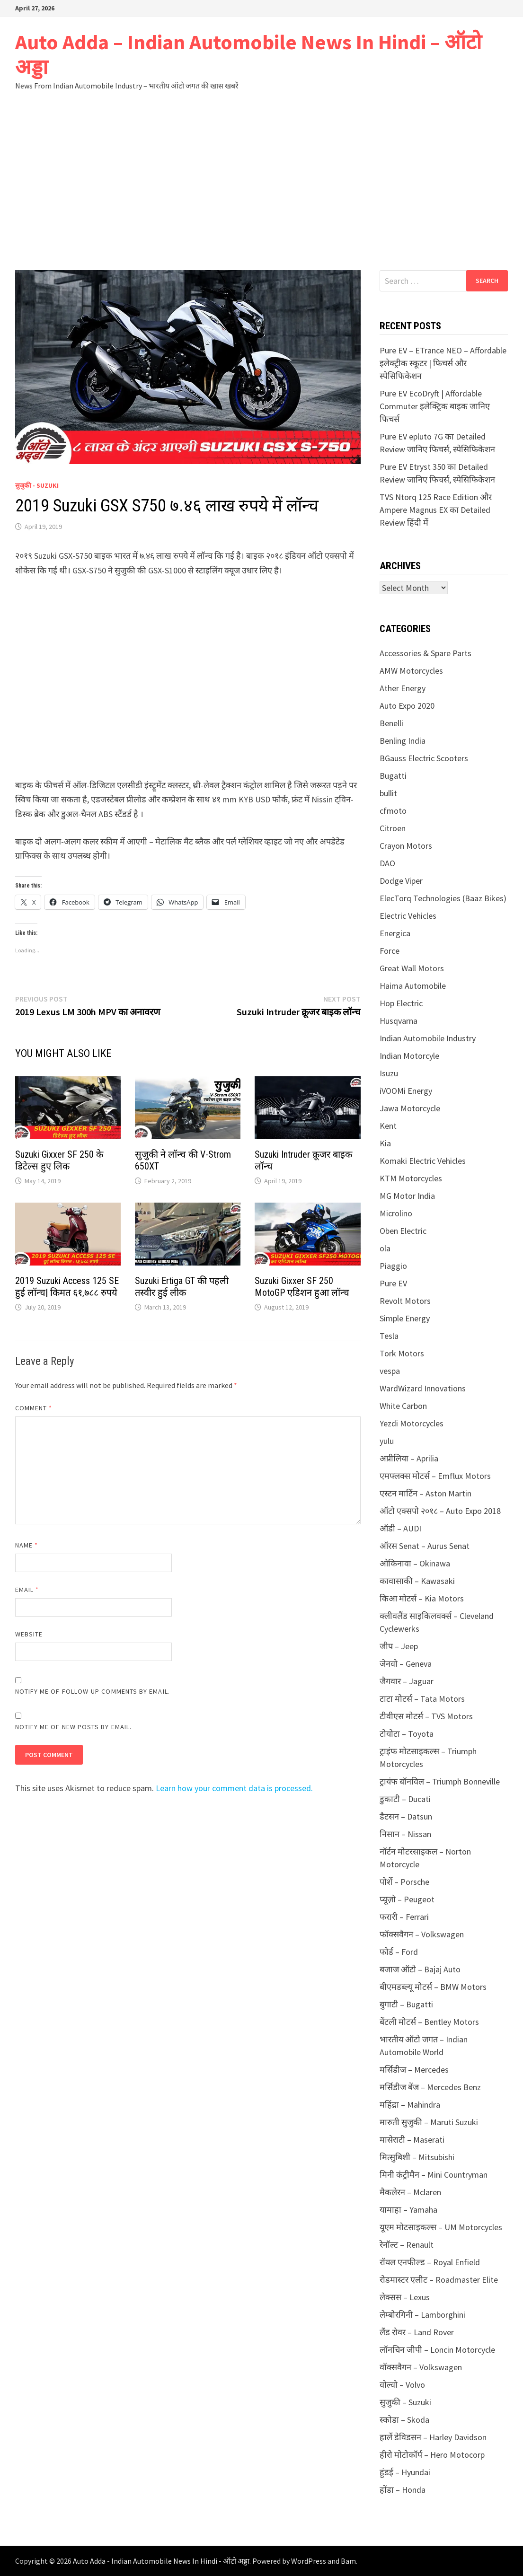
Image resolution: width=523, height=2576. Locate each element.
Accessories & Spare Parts (425, 653)
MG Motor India (407, 1195)
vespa (390, 1370)
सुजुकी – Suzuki (405, 2402)
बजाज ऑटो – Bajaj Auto (420, 1969)
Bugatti (393, 775)
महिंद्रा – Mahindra (410, 2104)
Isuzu (389, 1073)
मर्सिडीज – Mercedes (414, 2069)
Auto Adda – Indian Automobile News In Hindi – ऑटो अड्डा (248, 54)
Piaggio (393, 1265)
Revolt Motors (405, 1300)
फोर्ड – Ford (399, 1951)
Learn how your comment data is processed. (234, 1788)
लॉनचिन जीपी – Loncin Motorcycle (437, 2349)
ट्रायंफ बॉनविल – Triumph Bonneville (440, 1781)
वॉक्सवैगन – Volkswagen (421, 2367)
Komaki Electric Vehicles (423, 1160)
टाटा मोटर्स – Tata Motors (422, 1698)
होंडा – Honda (402, 2489)
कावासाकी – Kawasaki (417, 1580)
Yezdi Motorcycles (411, 1423)
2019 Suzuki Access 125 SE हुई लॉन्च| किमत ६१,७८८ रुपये (67, 1286)
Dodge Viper (401, 880)
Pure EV (393, 1283)
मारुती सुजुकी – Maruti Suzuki (429, 2122)
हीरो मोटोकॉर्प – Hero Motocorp (432, 2454)
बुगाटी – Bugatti (406, 2004)
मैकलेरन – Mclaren (410, 2192)
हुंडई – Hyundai (405, 2472)
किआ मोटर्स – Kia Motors (422, 1598)
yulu (387, 1440)
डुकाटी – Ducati (405, 1799)
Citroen (393, 828)
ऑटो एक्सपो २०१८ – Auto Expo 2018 (440, 1510)
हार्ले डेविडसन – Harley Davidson (433, 2437)
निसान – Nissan (405, 1834)
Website (29, 1634)
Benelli (391, 723)
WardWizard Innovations (423, 1388)
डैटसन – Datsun (406, 1816)
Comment (34, 1408)
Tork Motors (402, 1353)
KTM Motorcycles (411, 1178)
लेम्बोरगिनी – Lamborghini (422, 2314)
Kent (388, 1125)
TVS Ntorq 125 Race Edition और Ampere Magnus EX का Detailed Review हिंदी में (436, 510)
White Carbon (403, 1405)
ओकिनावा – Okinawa (415, 1563)
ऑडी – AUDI (400, 1528)
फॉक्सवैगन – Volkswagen (422, 1934)
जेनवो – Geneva (406, 1663)
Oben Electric (403, 1230)
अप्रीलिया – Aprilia (409, 1458)
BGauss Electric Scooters (424, 758)
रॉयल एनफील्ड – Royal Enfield (430, 2262)
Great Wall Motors (412, 968)
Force (389, 950)
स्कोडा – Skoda (404, 2419)
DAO (387, 863)
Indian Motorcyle (409, 1055)
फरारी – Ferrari (404, 1916)
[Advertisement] (261, 180)
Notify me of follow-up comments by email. (92, 1691)
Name (26, 1545)
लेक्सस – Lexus (405, 2297)
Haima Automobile (413, 985)
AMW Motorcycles (411, 670)
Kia (385, 1143)
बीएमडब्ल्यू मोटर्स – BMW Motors (433, 1986)
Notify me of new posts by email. (73, 1727)
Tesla (389, 1335)
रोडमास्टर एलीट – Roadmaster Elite (439, 2279)
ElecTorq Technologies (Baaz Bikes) (443, 898)
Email (27, 1589)
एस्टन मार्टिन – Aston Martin (425, 1493)
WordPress (308, 2561)
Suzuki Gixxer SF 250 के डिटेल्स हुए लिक (59, 1160)
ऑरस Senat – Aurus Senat (425, 1545)
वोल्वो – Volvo (402, 2384)
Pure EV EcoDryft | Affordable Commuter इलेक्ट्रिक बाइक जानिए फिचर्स (435, 406)
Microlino (396, 1213)
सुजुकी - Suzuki (37, 485)
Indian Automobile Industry (428, 1038)
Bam (348, 2561)
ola (385, 1248)
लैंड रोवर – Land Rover (417, 2332)
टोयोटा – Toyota (407, 1733)
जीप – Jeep (399, 1646)
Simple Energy (405, 1318)
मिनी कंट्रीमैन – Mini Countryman (434, 2174)
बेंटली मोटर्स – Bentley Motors (429, 2021)
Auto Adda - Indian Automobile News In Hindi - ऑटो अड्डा (161, 2561)
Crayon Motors (406, 845)
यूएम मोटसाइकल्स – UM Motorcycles (441, 2227)
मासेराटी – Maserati (412, 2139)
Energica (395, 933)
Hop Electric (401, 1003)
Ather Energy (402, 688)
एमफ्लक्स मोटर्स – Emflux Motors (435, 1475)
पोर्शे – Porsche (404, 1881)
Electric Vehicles (408, 915)
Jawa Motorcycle (410, 1108)
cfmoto (393, 810)
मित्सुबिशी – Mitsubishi (417, 2157)
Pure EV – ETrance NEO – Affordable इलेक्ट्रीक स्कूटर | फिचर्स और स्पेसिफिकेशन (443, 363)
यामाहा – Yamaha (408, 2209)
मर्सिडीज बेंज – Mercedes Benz (430, 2087)
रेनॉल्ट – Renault (407, 2244)
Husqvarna (398, 1020)
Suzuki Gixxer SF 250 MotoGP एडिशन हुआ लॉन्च (302, 1286)
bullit (388, 793)
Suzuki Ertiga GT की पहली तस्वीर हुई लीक (182, 1286)
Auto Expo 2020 (407, 705)
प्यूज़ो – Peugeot (407, 1899)
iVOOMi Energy (406, 1090)
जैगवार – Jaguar (407, 1681)
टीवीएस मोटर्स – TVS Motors (426, 1716)
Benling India (402, 740)
